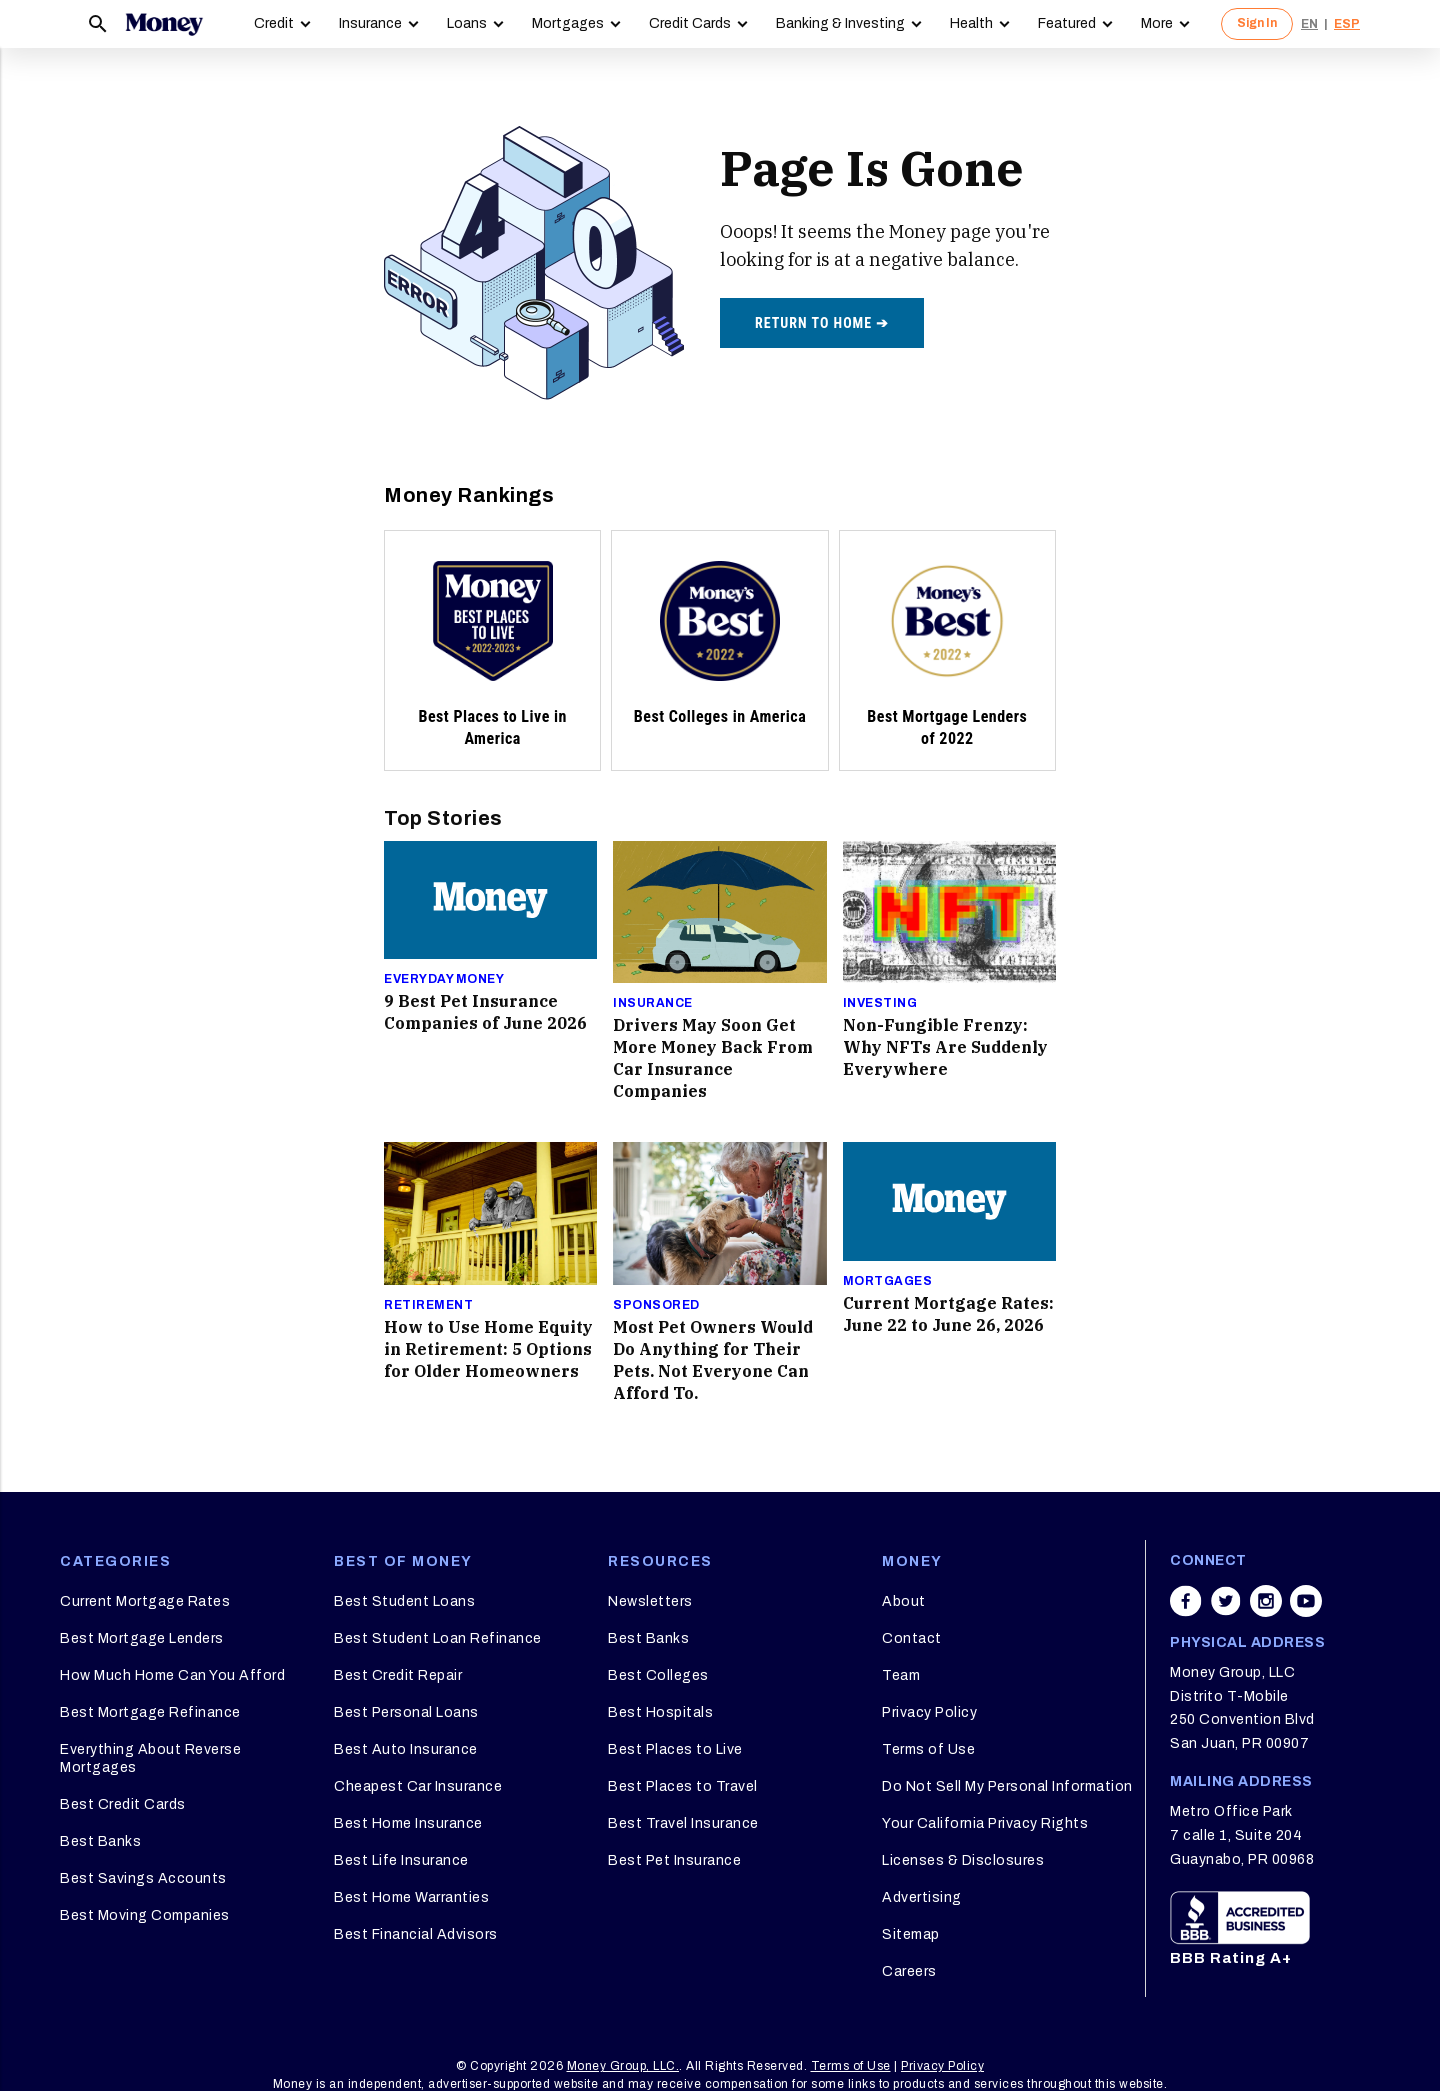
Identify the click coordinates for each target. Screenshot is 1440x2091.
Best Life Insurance (401, 1860)
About (904, 1601)
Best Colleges (658, 1675)
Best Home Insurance (408, 1823)
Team (901, 1675)
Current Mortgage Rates (145, 1601)
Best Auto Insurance (406, 1749)
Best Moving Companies (145, 1915)
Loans (467, 23)
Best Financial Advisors (416, 1934)
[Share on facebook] (1186, 1601)
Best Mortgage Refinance (150, 1712)
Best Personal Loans (406, 1712)
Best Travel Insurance (683, 1823)
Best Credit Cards (123, 1804)
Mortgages (568, 23)
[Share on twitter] (1226, 1601)
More (1157, 23)
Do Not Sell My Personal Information (1007, 1786)
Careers (909, 1971)
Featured (1067, 23)
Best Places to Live (675, 1749)
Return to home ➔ (822, 323)
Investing (880, 1003)
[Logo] (164, 24)
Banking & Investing (840, 23)
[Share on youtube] (1306, 1601)
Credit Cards (690, 23)
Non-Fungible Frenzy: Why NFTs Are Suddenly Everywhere (945, 1047)
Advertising (922, 1897)
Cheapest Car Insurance (418, 1786)
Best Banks (100, 1841)
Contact (912, 1638)
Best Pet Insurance (674, 1860)
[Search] (98, 24)
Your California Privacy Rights (985, 1823)
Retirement (428, 1305)
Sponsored (656, 1305)
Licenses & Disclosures (963, 1860)
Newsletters (650, 1601)
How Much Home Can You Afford (172, 1675)
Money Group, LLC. (623, 2066)
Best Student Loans (404, 1601)
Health (971, 23)
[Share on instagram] (1266, 1601)
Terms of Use (928, 1749)
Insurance (370, 23)
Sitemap (911, 1934)
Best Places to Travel (683, 1786)
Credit (274, 23)
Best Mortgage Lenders (142, 1638)
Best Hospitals (660, 1712)
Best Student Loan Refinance (438, 1638)
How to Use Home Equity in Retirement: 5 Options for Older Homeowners (488, 1349)
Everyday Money (444, 979)
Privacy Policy (929, 1712)
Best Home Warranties (411, 1897)
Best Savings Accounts (143, 1878)
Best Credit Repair (398, 1675)
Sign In (1257, 23)
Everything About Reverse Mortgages (150, 1758)
